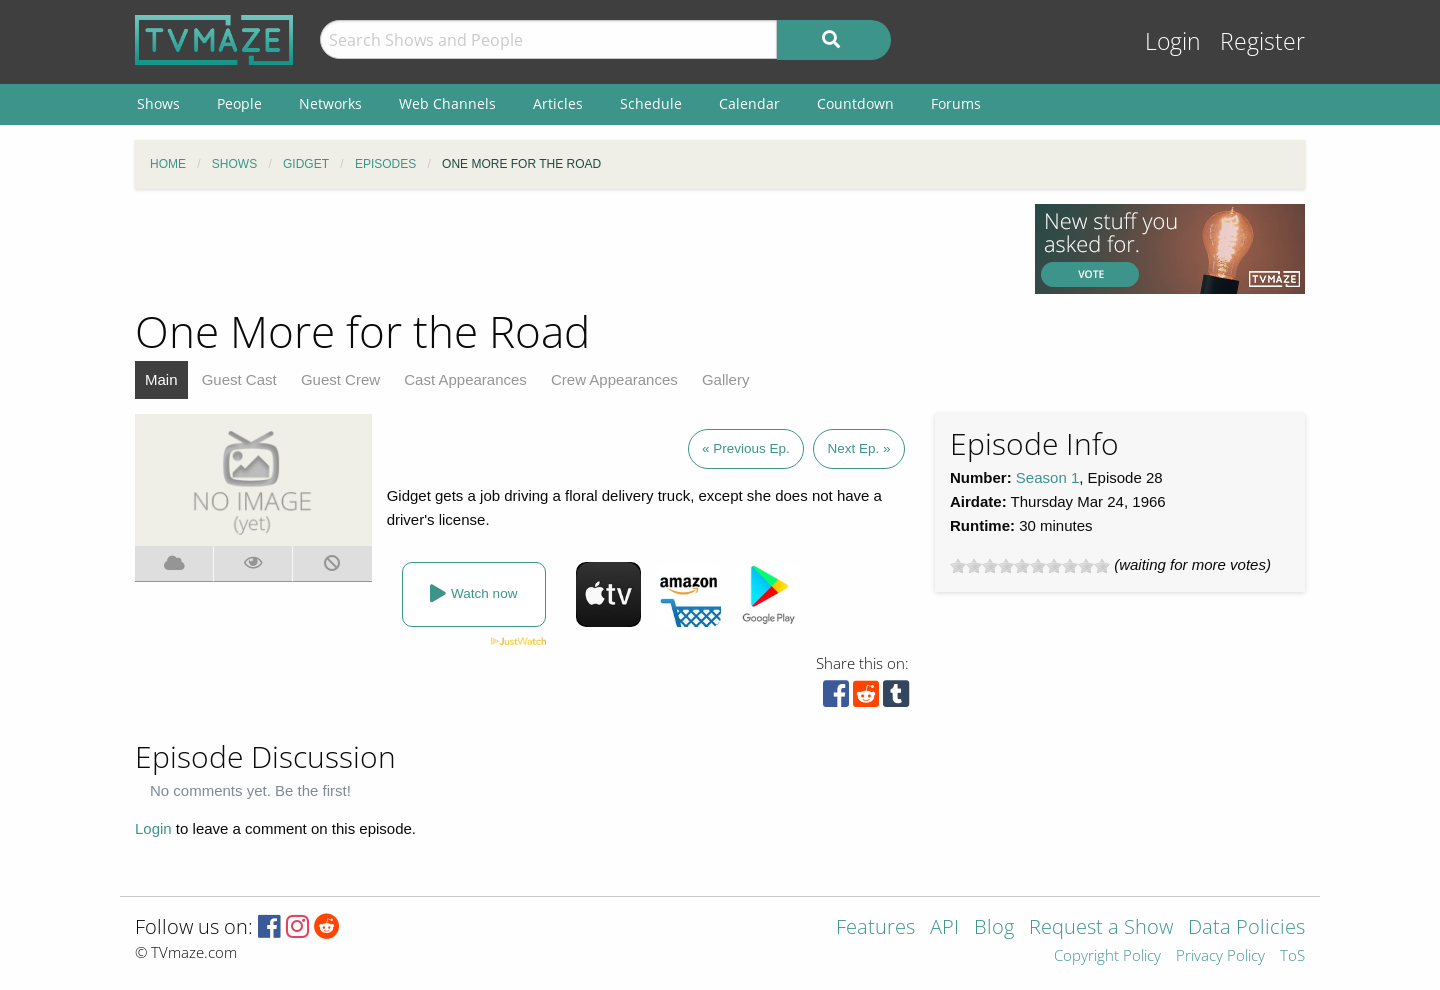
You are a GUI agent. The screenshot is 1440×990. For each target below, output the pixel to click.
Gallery (726, 379)
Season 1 (1047, 477)
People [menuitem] (239, 103)
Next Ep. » (858, 448)
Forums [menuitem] (956, 103)
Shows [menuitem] (158, 103)
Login (1173, 41)
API (944, 928)
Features (875, 928)
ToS (1292, 956)
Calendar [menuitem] (749, 103)
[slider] (1030, 566)
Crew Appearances (614, 379)
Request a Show (1101, 928)
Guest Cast (239, 379)
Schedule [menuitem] (651, 103)
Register (1262, 41)
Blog (994, 928)
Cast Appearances (465, 379)
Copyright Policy (1107, 956)
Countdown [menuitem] (855, 103)
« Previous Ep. (746, 448)
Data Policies (1246, 928)
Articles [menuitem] (558, 103)
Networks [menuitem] (330, 103)
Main (161, 379)
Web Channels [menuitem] (447, 103)
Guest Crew (340, 379)
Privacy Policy (1220, 956)
